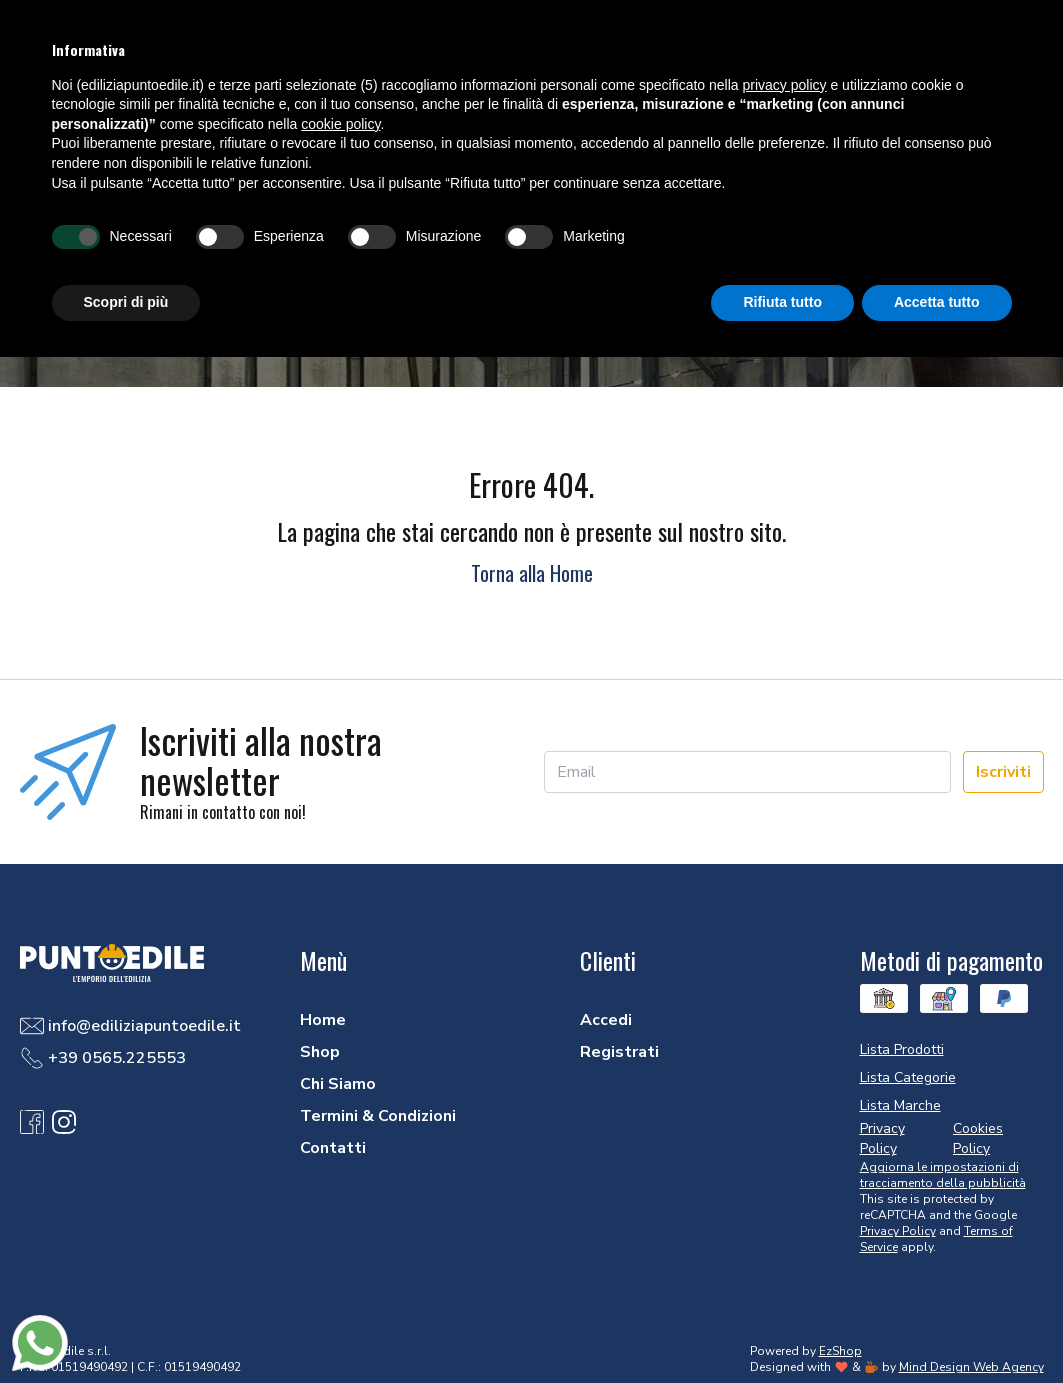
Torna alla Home (532, 573)
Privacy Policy (898, 1231)
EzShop (840, 1351)
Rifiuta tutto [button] (782, 302)
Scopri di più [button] (126, 302)
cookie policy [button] (340, 124)
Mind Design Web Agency (971, 1367)
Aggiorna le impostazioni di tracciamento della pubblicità (943, 1175)
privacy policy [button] (785, 85)
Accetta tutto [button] (937, 302)
